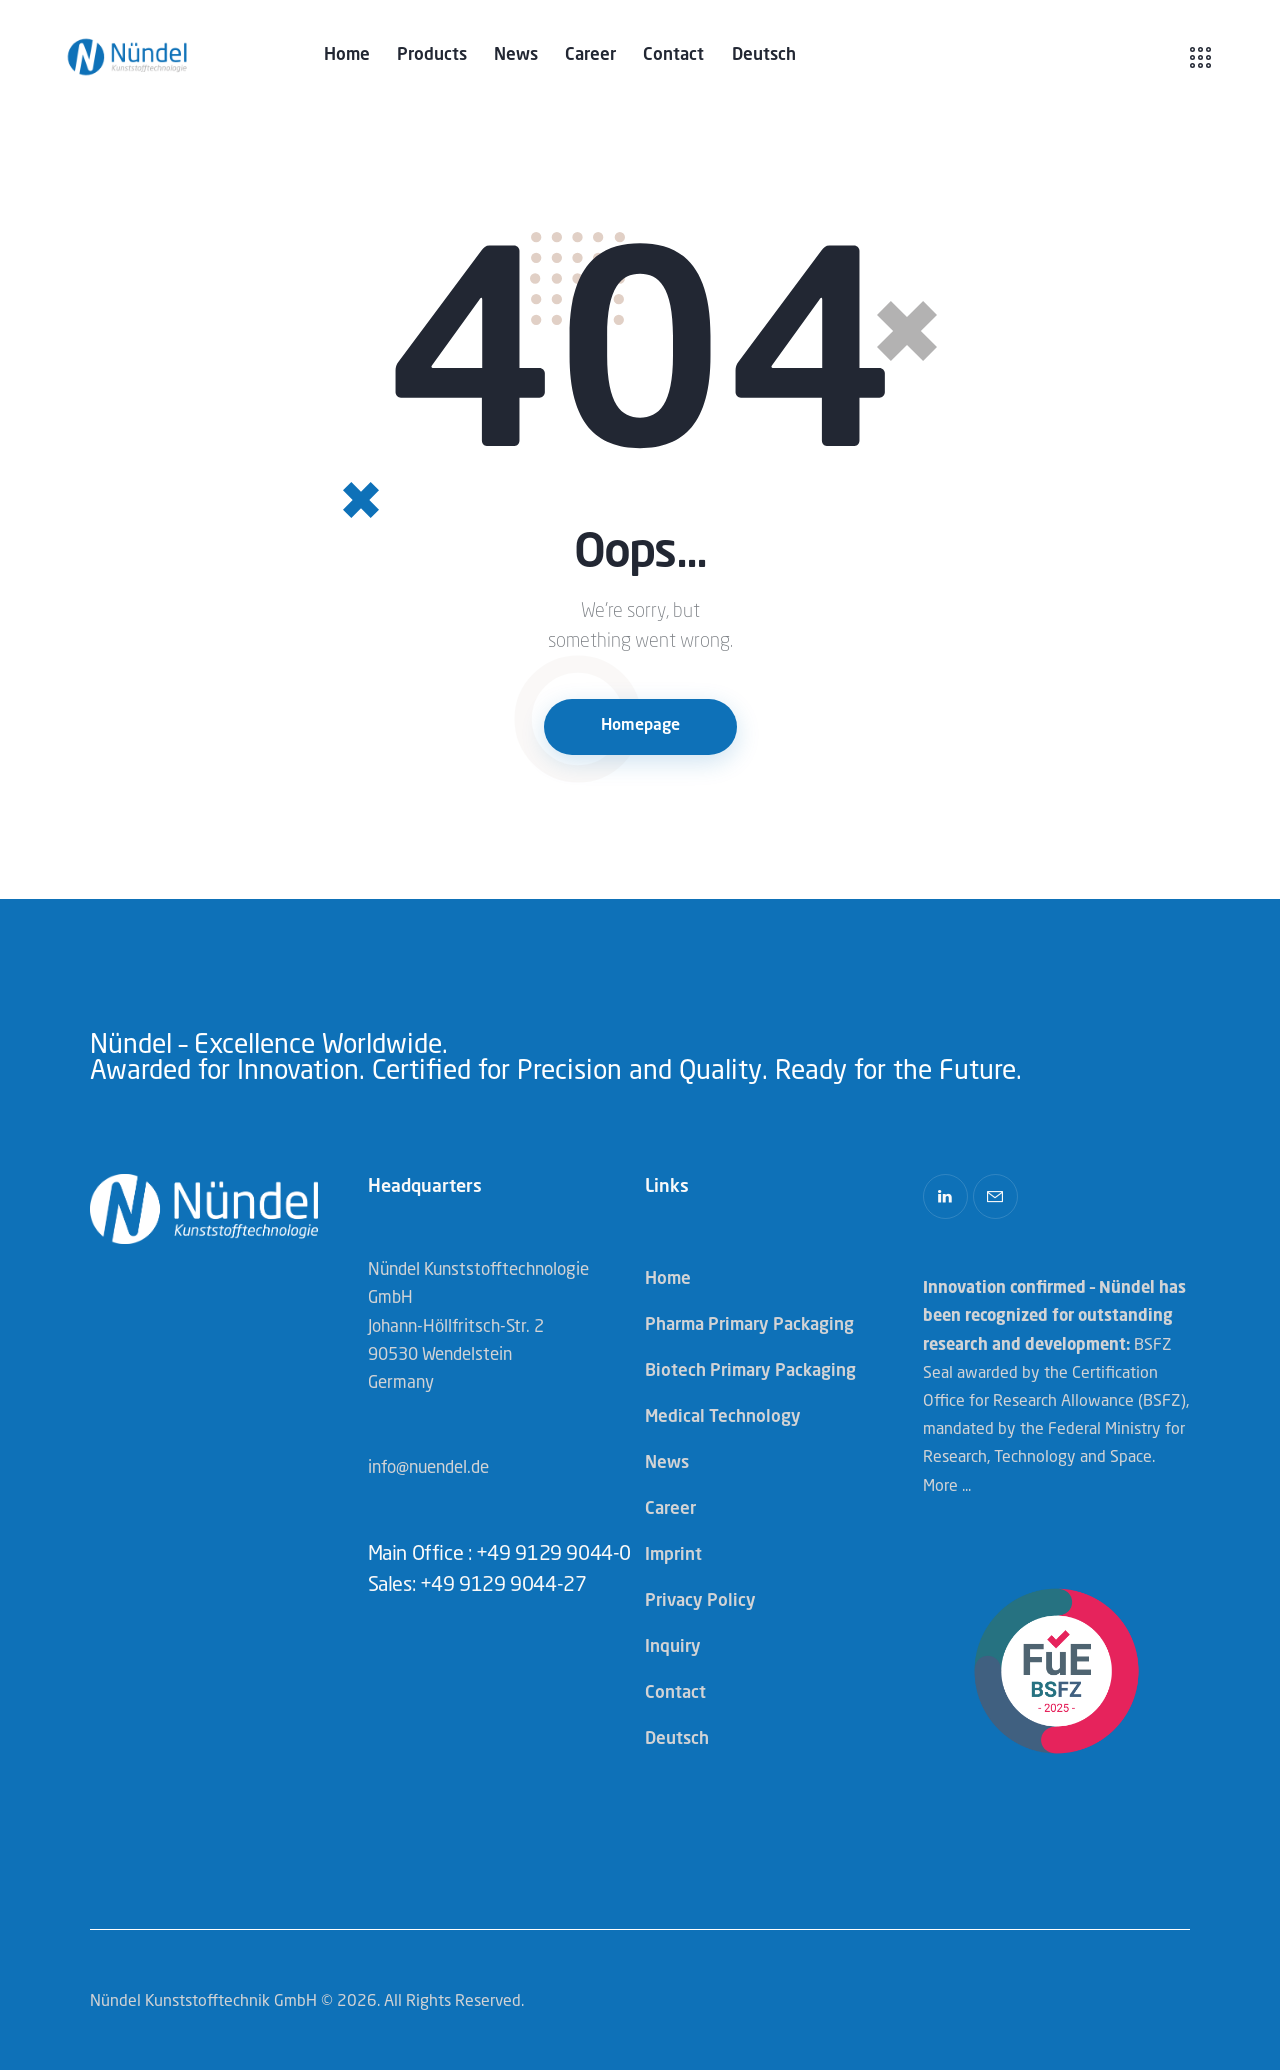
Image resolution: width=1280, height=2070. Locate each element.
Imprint (673, 1555)
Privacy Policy (700, 1601)
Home (668, 1279)
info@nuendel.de (428, 1468)
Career (670, 1509)
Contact (675, 1693)
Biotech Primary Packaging (750, 1371)
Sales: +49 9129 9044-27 (477, 1586)
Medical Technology (723, 1417)
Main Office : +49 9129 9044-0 (499, 1555)
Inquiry (673, 1647)
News (667, 1463)
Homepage (640, 726)
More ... (947, 1487)
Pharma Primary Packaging (749, 1325)
